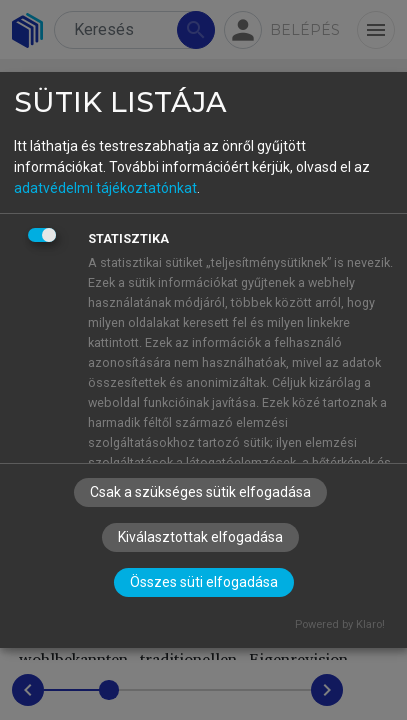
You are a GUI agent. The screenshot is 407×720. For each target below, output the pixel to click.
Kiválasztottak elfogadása (200, 537)
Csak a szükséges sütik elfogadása (200, 492)
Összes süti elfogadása (204, 582)
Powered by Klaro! (340, 624)
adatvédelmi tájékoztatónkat (105, 188)
